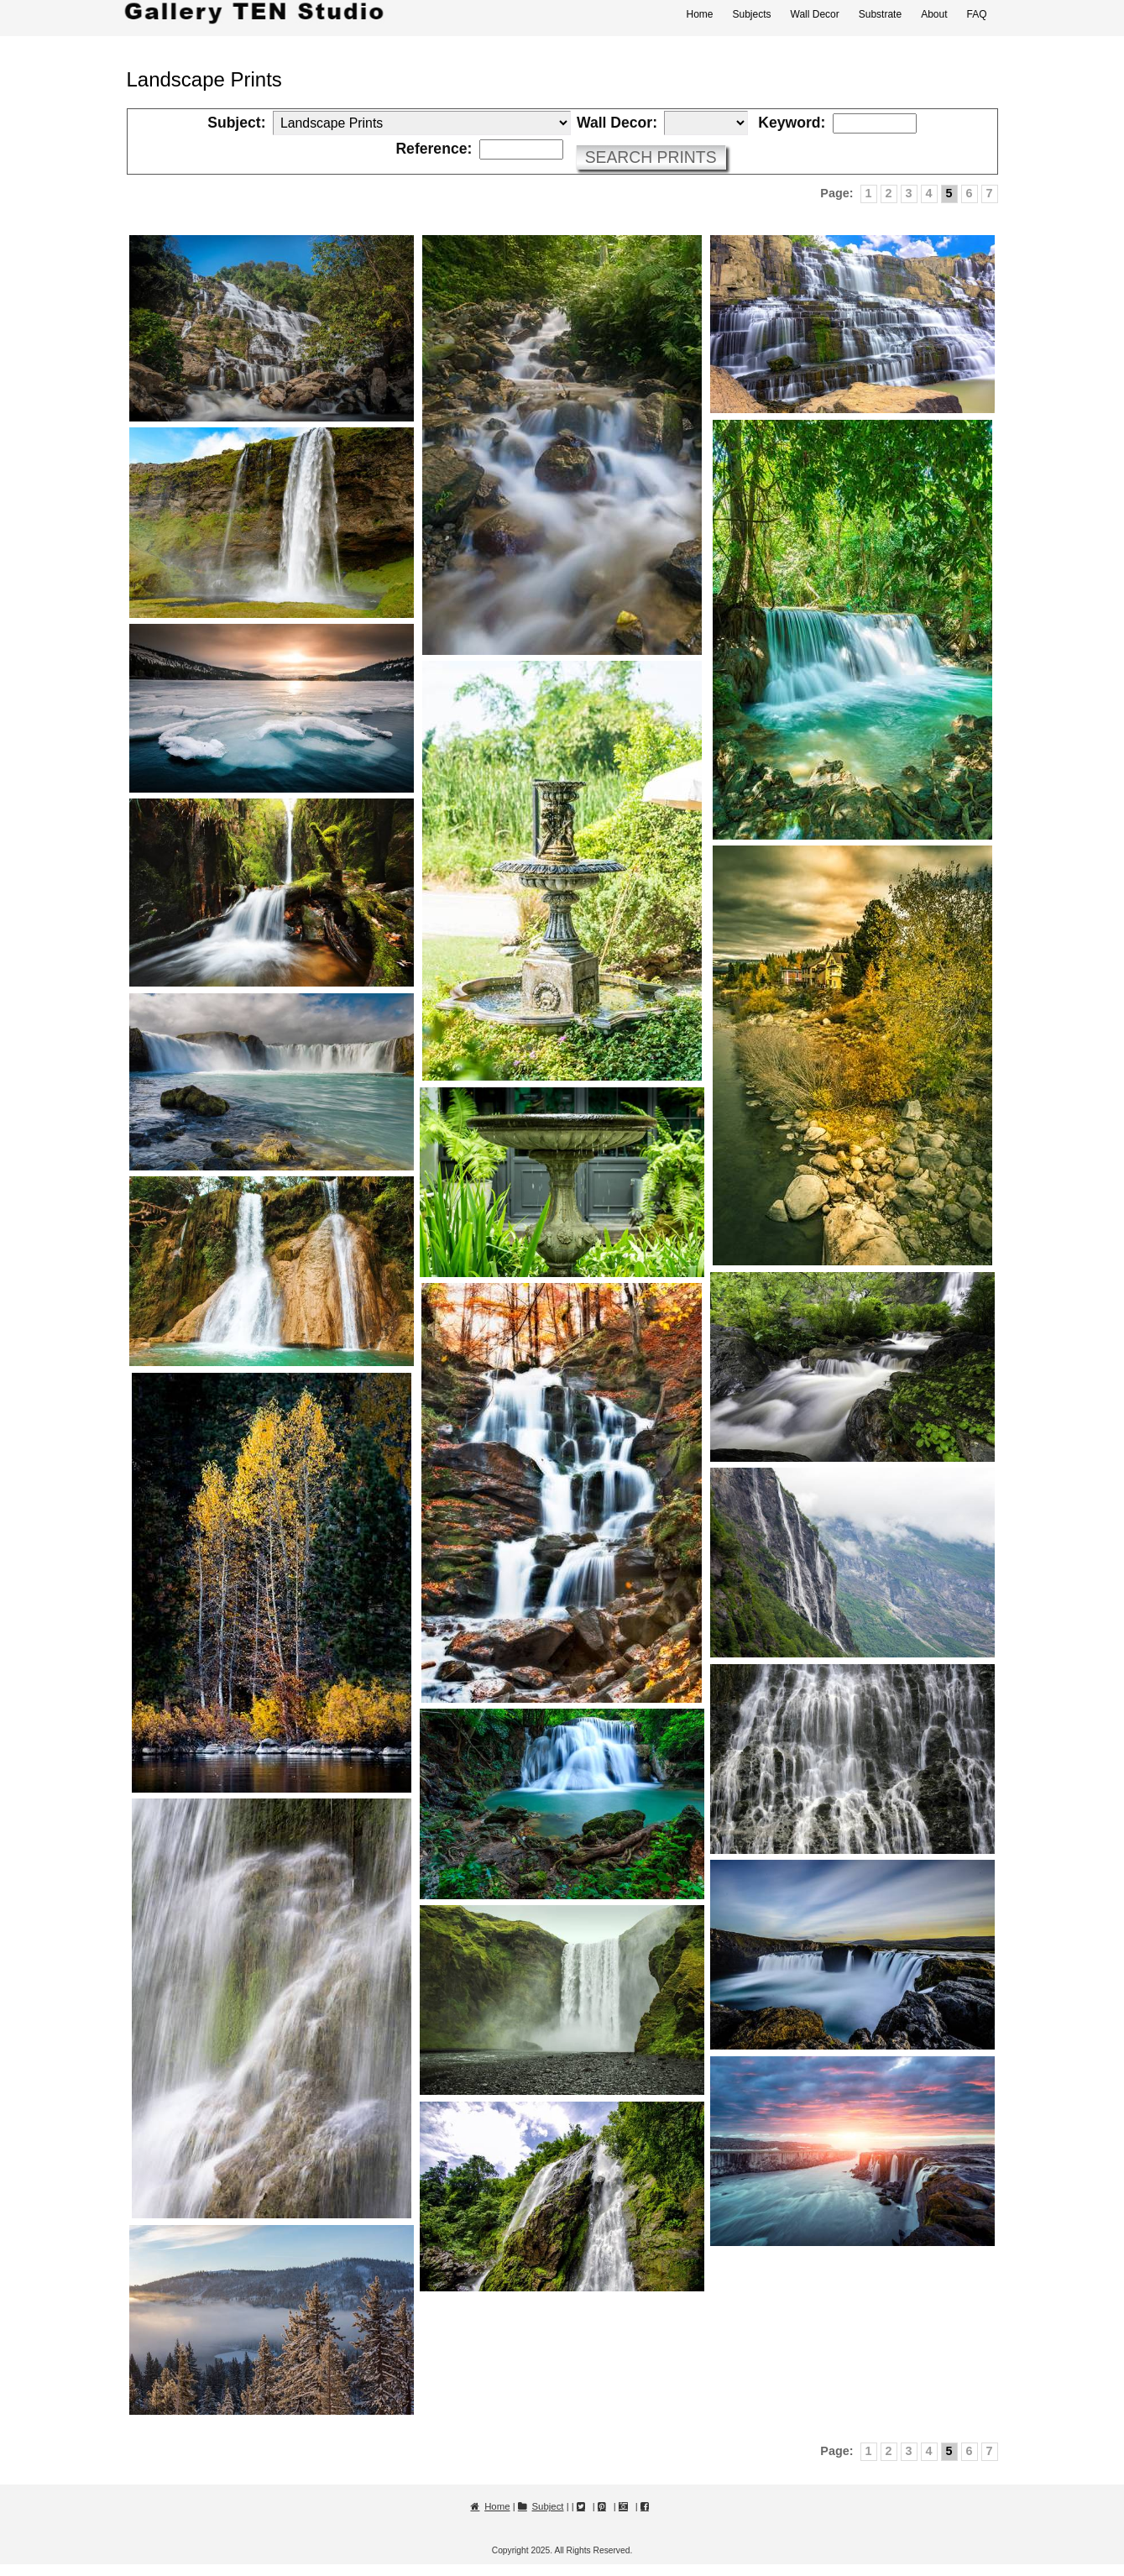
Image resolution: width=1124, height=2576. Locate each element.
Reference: (433, 149)
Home (699, 14)
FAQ (976, 14)
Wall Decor (815, 14)
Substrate (880, 14)
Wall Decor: (617, 123)
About (934, 14)
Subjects (751, 14)
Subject (548, 2506)
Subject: (236, 123)
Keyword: (791, 123)
